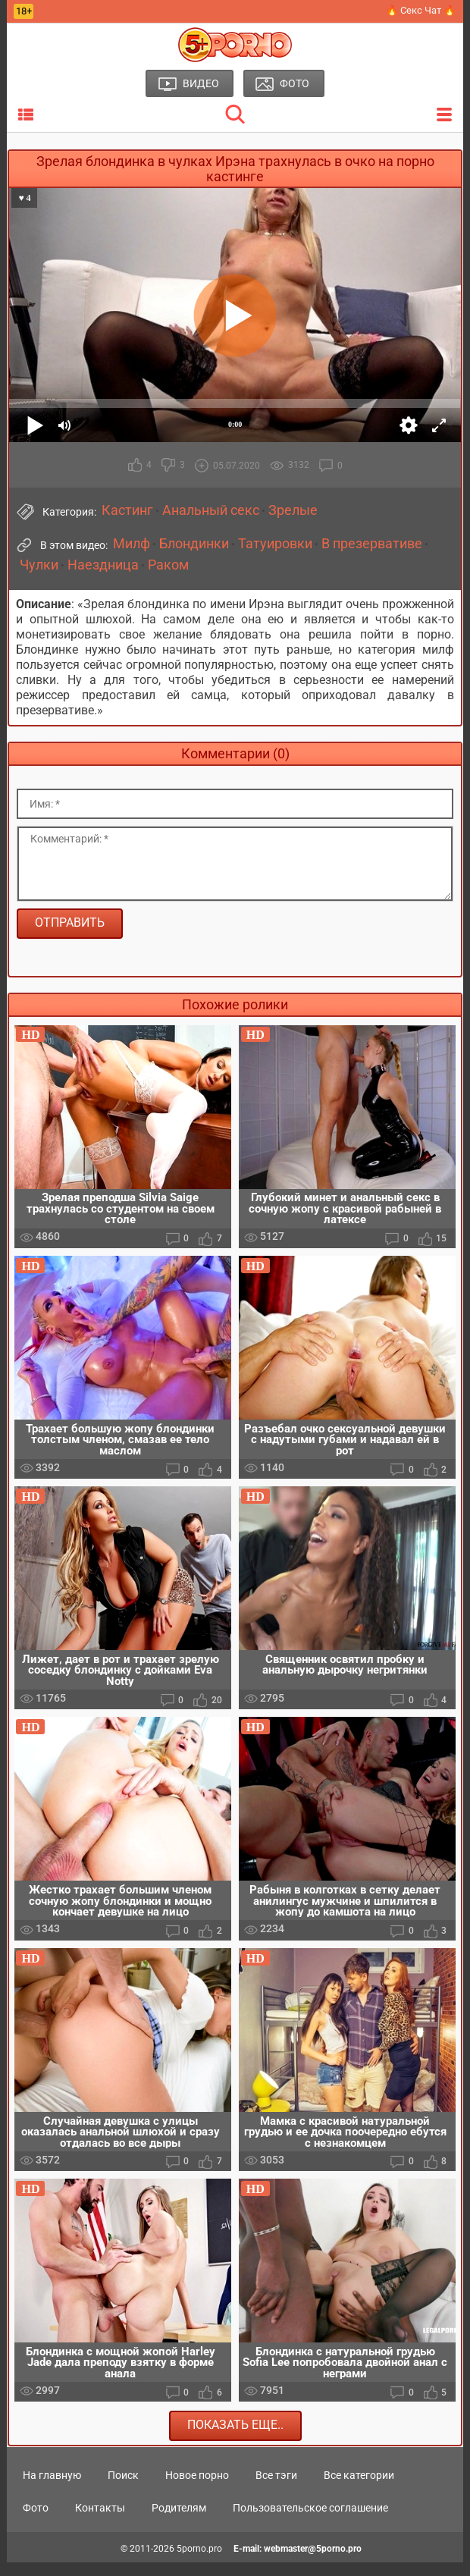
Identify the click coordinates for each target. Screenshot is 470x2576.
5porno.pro (199, 2562)
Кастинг (127, 510)
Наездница (103, 565)
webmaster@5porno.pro (313, 2562)
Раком (168, 565)
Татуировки (275, 543)
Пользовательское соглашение (310, 2521)
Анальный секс (210, 510)
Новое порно (197, 2489)
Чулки (39, 565)
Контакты (100, 2521)
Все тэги (276, 2489)
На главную (52, 2489)
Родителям (179, 2521)
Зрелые (293, 510)
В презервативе (371, 543)
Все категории (359, 2489)
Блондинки (194, 543)
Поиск (123, 2489)
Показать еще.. (235, 2438)
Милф (131, 543)
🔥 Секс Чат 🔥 (421, 10)
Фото (36, 2521)
